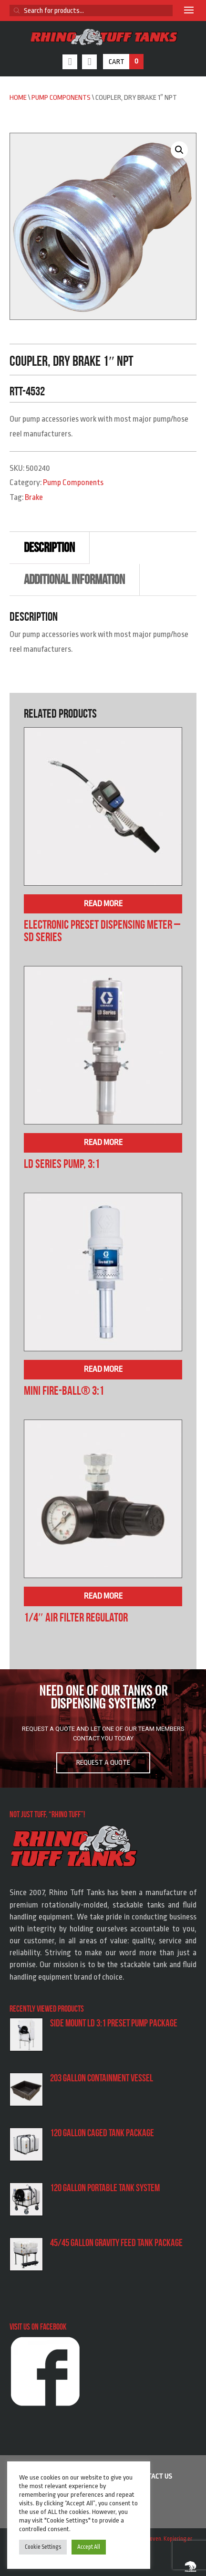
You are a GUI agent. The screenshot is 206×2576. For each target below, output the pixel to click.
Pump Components (61, 98)
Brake (34, 497)
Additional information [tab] (74, 579)
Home (18, 98)
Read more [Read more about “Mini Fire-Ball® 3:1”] (103, 1369)
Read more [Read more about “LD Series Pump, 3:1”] (103, 1142)
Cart (126, 61)
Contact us (153, 2476)
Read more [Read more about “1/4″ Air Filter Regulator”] (103, 1596)
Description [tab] (49, 547)
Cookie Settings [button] (43, 2547)
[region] (103, 1728)
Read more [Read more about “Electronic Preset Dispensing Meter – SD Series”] (103, 903)
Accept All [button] (88, 2547)
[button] (179, 150)
